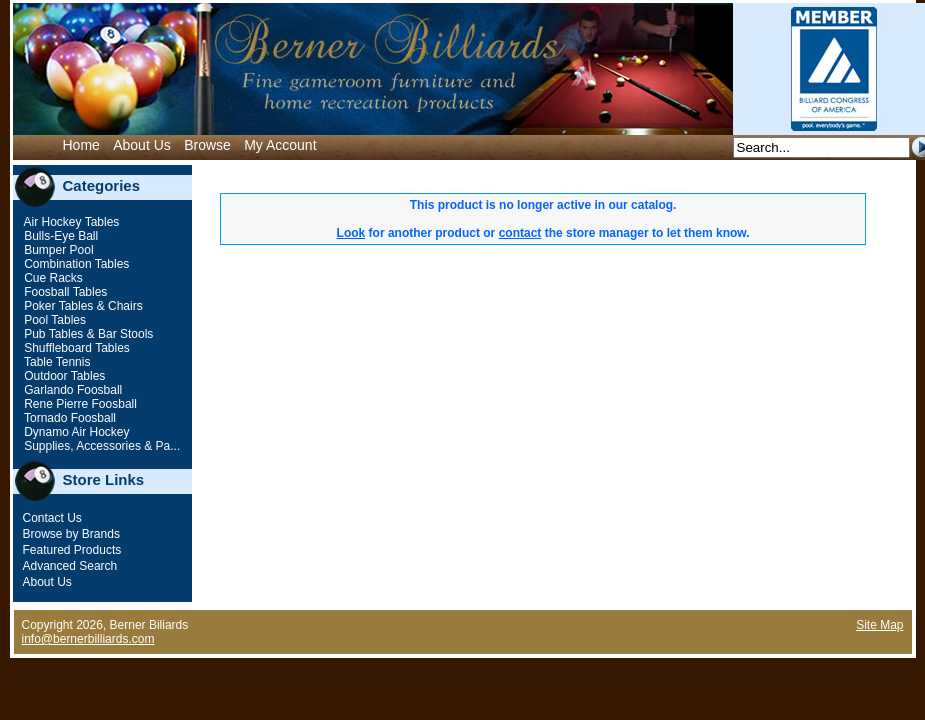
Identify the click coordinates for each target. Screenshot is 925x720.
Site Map (879, 625)
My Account (280, 145)
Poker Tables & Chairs (82, 306)
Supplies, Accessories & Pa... (100, 446)
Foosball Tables (64, 292)
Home (81, 145)
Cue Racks (52, 278)
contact (520, 233)
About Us (142, 145)
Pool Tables (53, 320)
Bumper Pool (57, 250)
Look (351, 233)
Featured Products (72, 550)
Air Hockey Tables (70, 222)
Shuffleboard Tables (75, 348)
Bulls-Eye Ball (59, 236)
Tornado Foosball (68, 418)
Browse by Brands (71, 534)
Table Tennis (56, 362)
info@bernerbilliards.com (88, 639)
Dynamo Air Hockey (75, 432)
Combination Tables (75, 264)
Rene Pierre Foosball (79, 404)
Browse (207, 145)
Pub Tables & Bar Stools (87, 334)
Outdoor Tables (63, 376)
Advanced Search (70, 566)
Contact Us (52, 518)
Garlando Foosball (71, 390)
